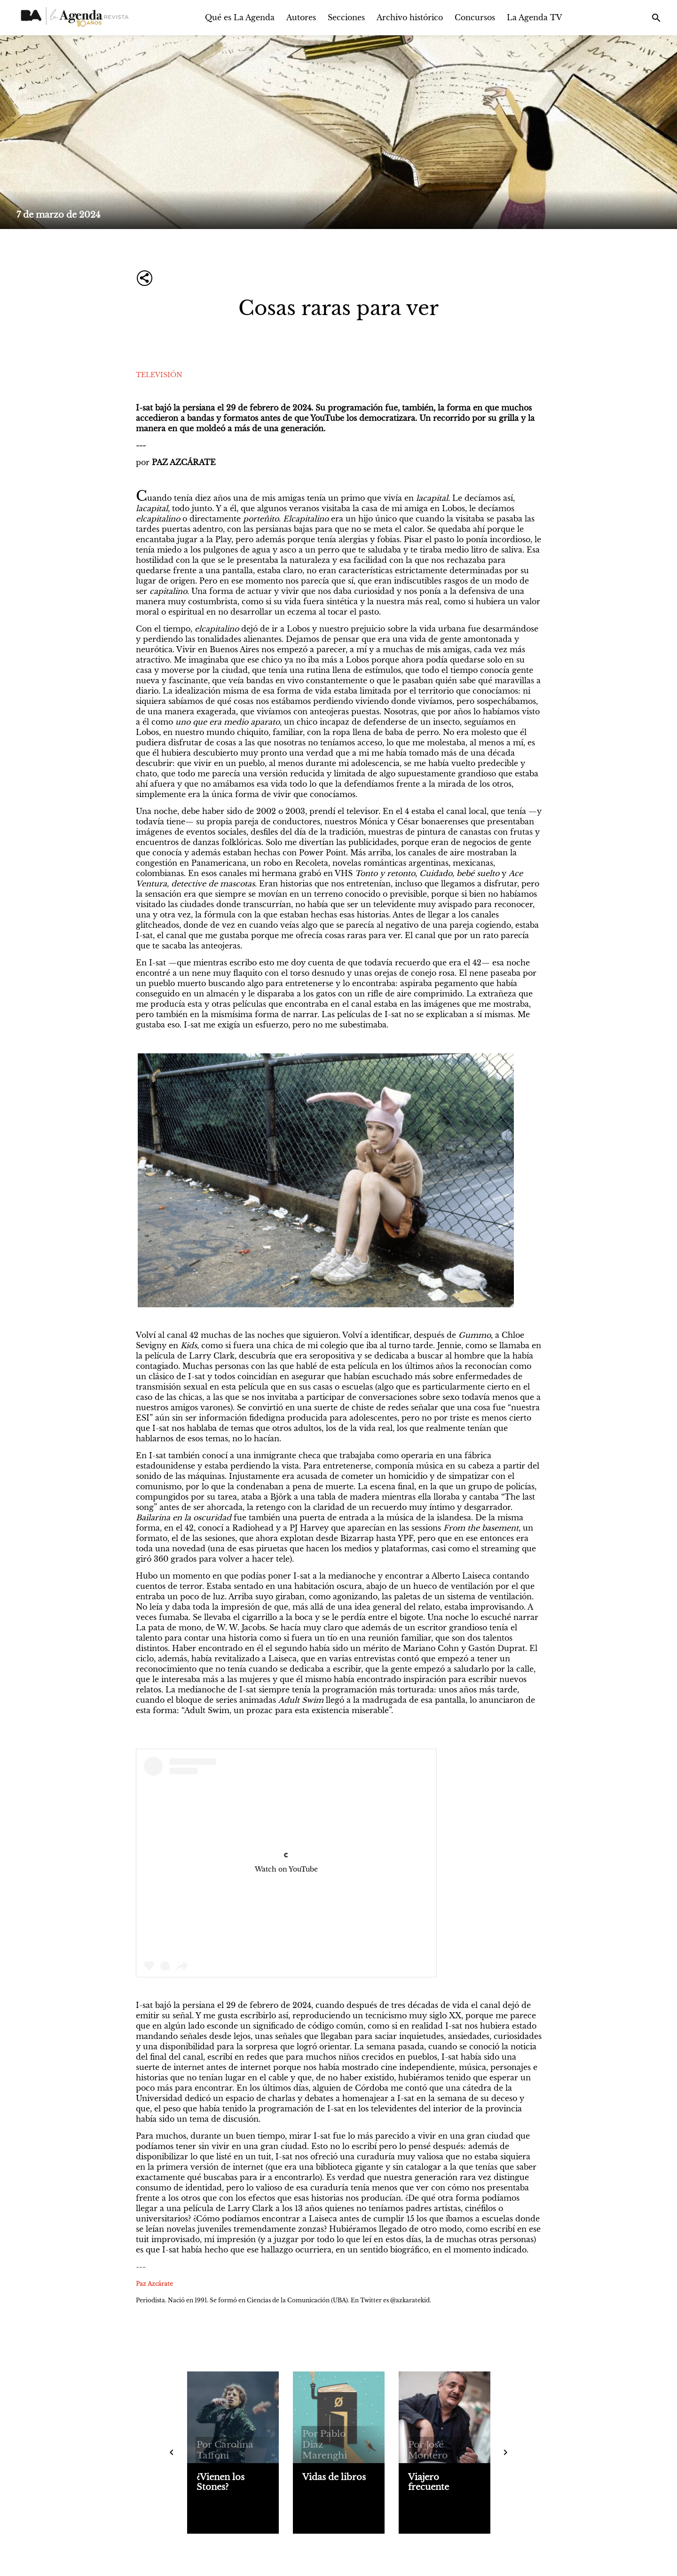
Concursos (475, 17)
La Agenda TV (534, 17)
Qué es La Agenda (240, 17)
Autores (301, 17)
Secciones (346, 17)
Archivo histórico (410, 17)
